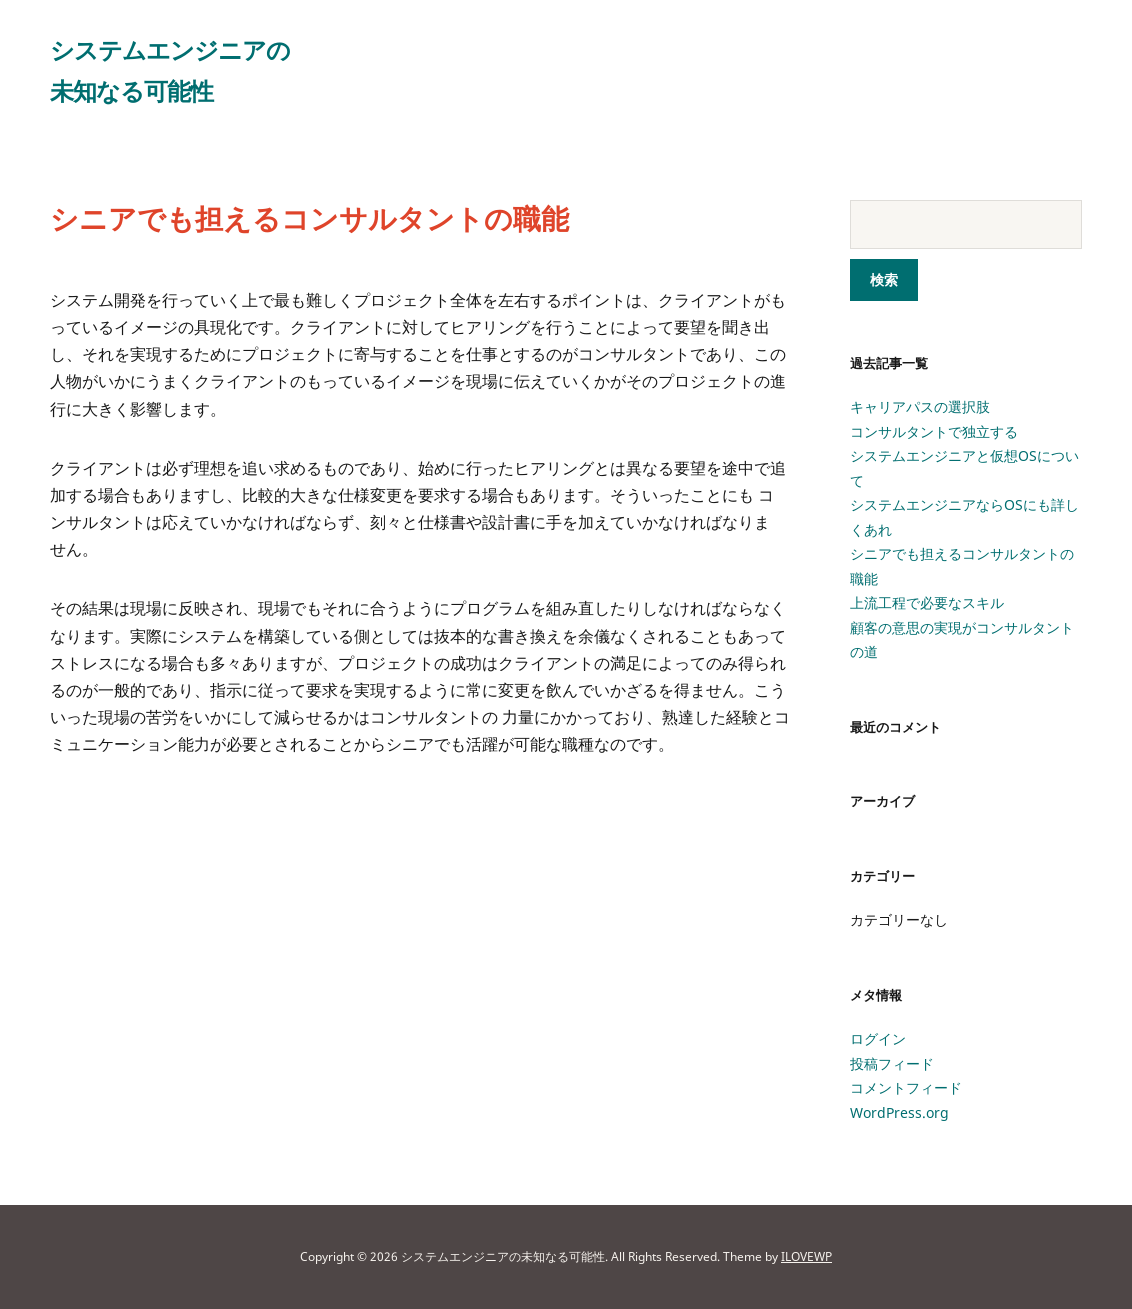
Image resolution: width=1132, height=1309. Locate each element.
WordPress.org (899, 1112)
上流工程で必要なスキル (927, 602)
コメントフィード (906, 1087)
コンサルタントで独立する (934, 431)
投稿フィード (892, 1063)
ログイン (878, 1038)
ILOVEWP (806, 1256)
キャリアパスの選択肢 (920, 406)
